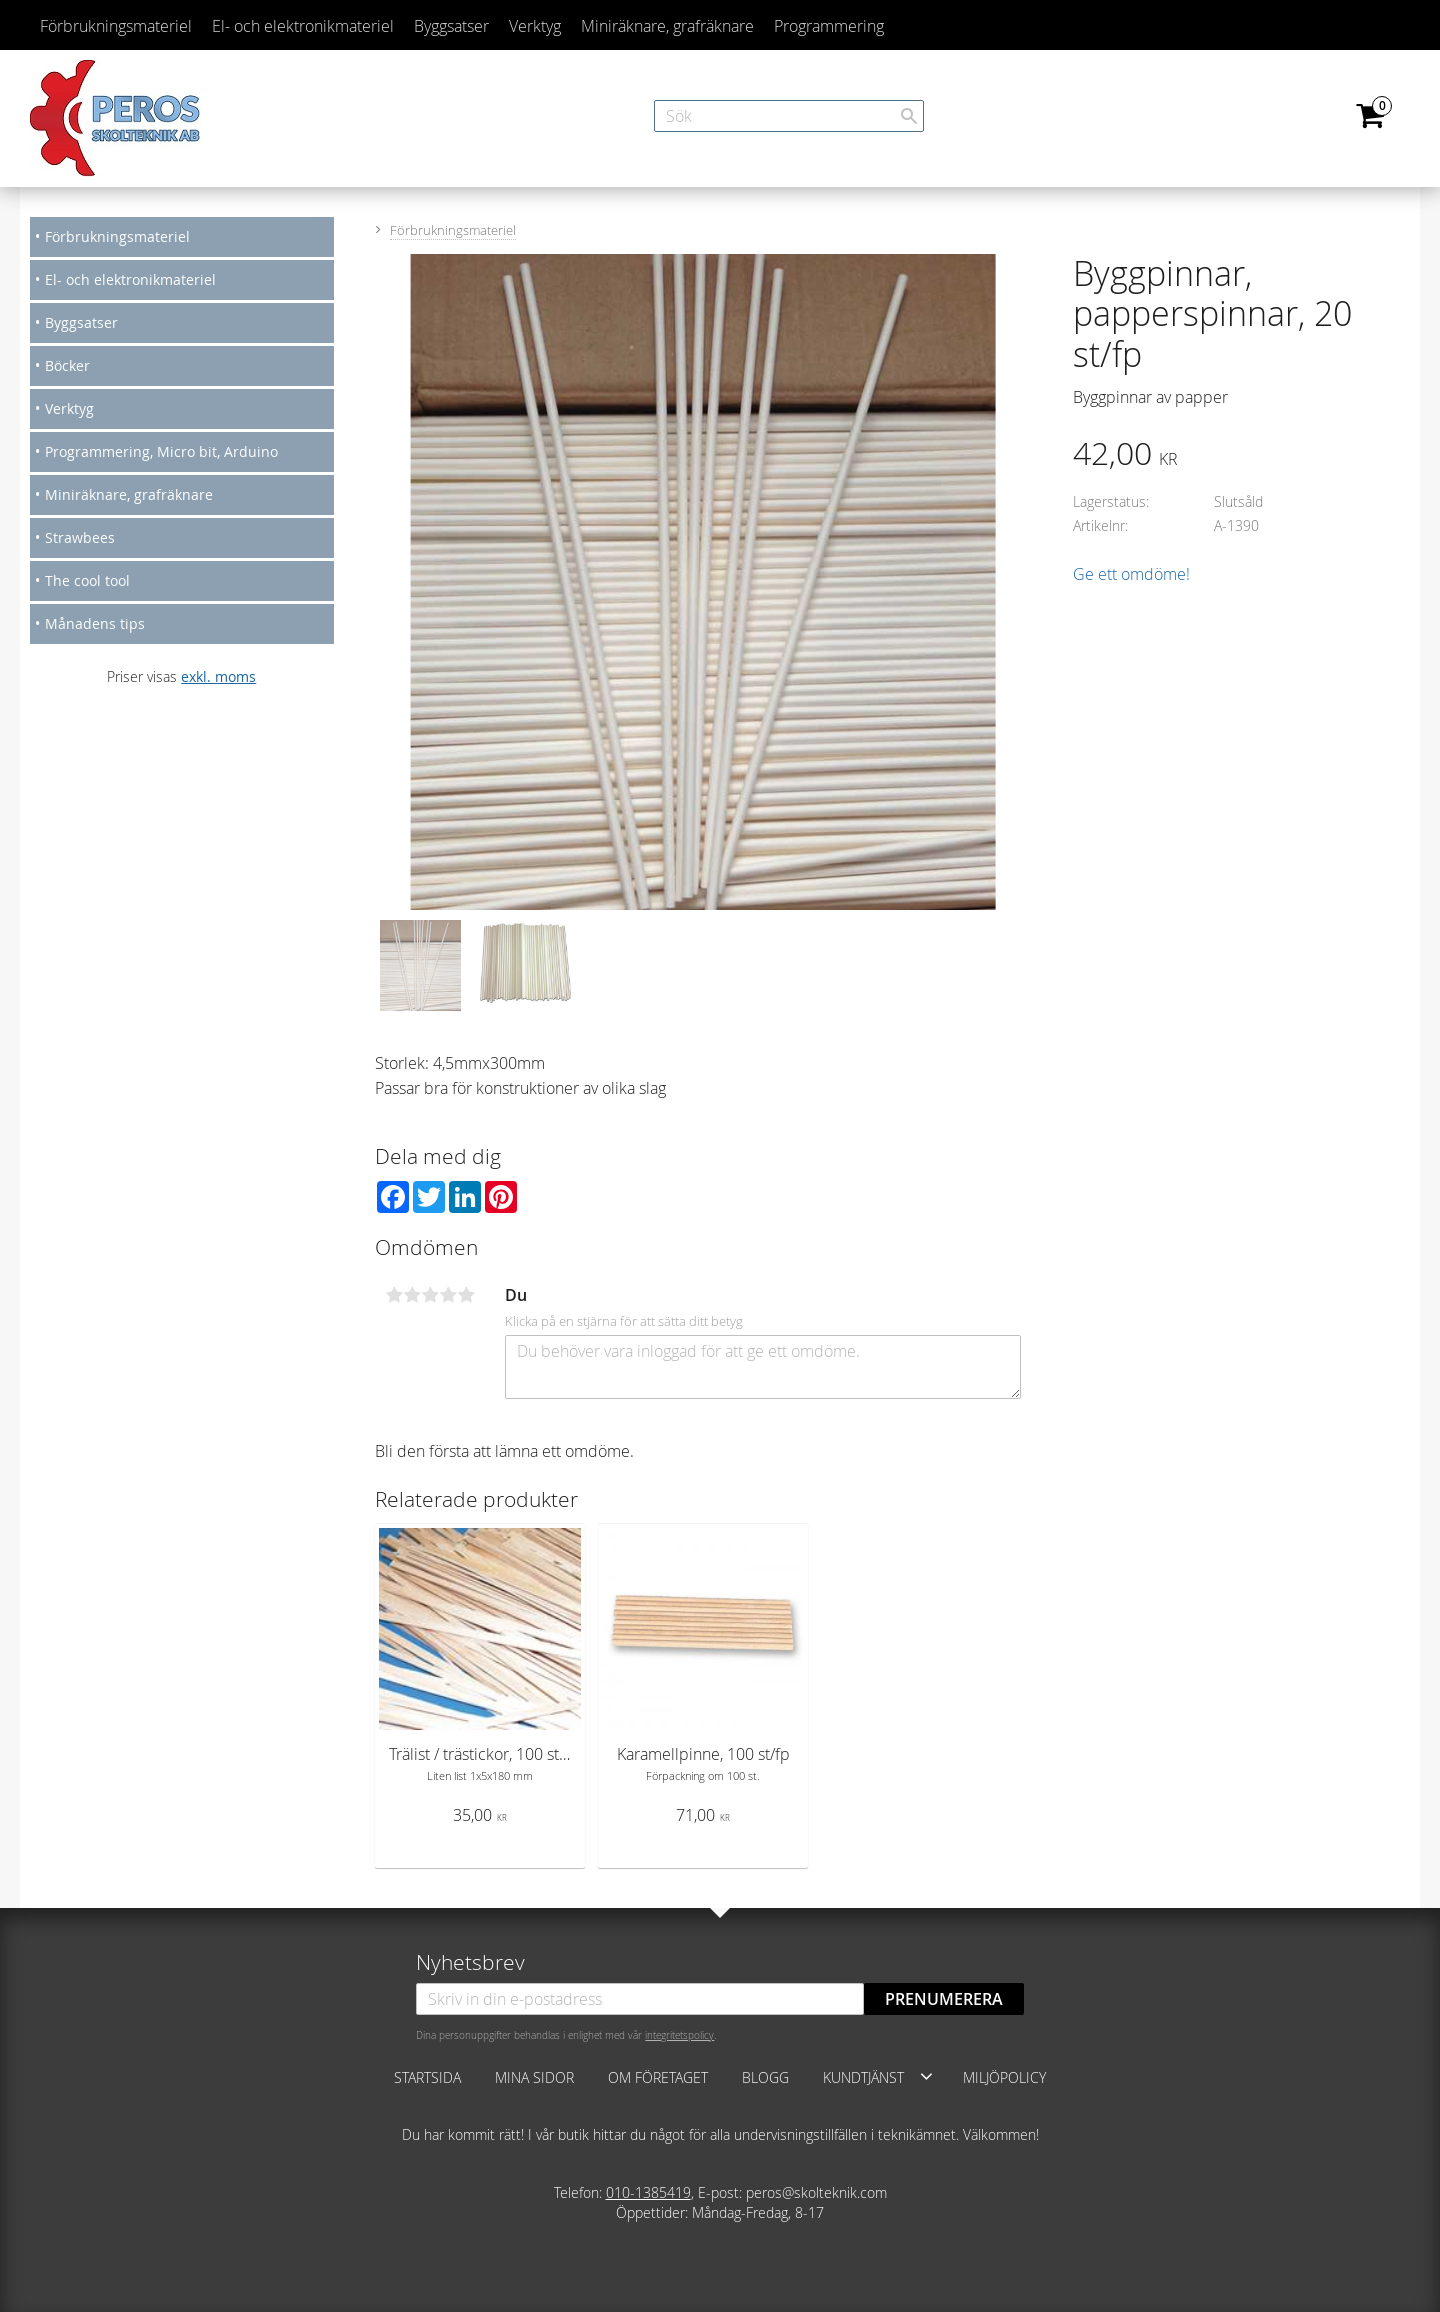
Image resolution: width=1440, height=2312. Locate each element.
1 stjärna (394, 1295)
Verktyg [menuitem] (535, 26)
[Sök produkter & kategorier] (789, 116)
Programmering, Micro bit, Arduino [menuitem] (161, 451)
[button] (926, 2076)
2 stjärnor (412, 1295)
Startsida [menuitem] (427, 2077)
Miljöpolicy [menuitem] (1004, 2077)
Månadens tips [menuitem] (95, 623)
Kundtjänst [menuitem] (863, 2077)
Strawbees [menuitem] (80, 537)
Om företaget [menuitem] (658, 2077)
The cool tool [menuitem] (87, 580)
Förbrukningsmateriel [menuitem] (116, 26)
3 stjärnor (430, 1295)
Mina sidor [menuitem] (534, 2077)
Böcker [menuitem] (67, 365)
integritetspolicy (679, 2035)
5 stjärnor (466, 1295)
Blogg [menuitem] (765, 2077)
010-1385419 (648, 2192)
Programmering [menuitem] (829, 26)
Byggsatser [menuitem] (451, 26)
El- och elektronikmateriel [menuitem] (303, 26)
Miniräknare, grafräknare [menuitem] (667, 26)
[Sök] (909, 116)
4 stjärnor (448, 1295)
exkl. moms (218, 676)
